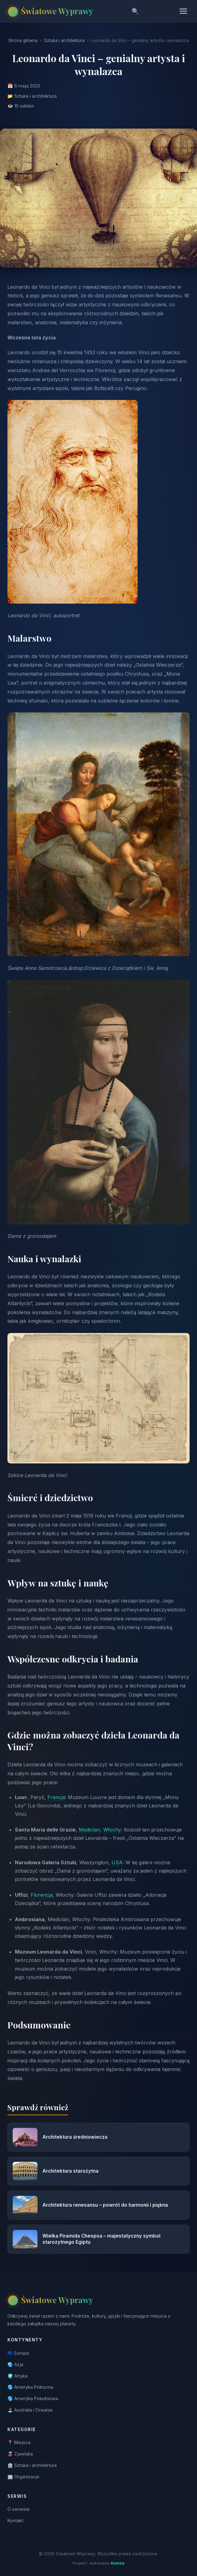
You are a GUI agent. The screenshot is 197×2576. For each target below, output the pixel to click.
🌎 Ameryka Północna (30, 2387)
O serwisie (18, 2509)
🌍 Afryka (17, 2376)
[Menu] (183, 11)
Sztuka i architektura (64, 40)
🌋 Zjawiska (20, 2453)
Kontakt (15, 2520)
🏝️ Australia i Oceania (29, 2410)
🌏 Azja (15, 2364)
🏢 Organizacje (23, 2476)
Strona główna (22, 40)
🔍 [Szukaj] (135, 11)
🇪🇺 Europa (18, 2353)
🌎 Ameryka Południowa (32, 2398)
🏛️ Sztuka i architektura (32, 2465)
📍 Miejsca (18, 2442)
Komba (118, 2563)
